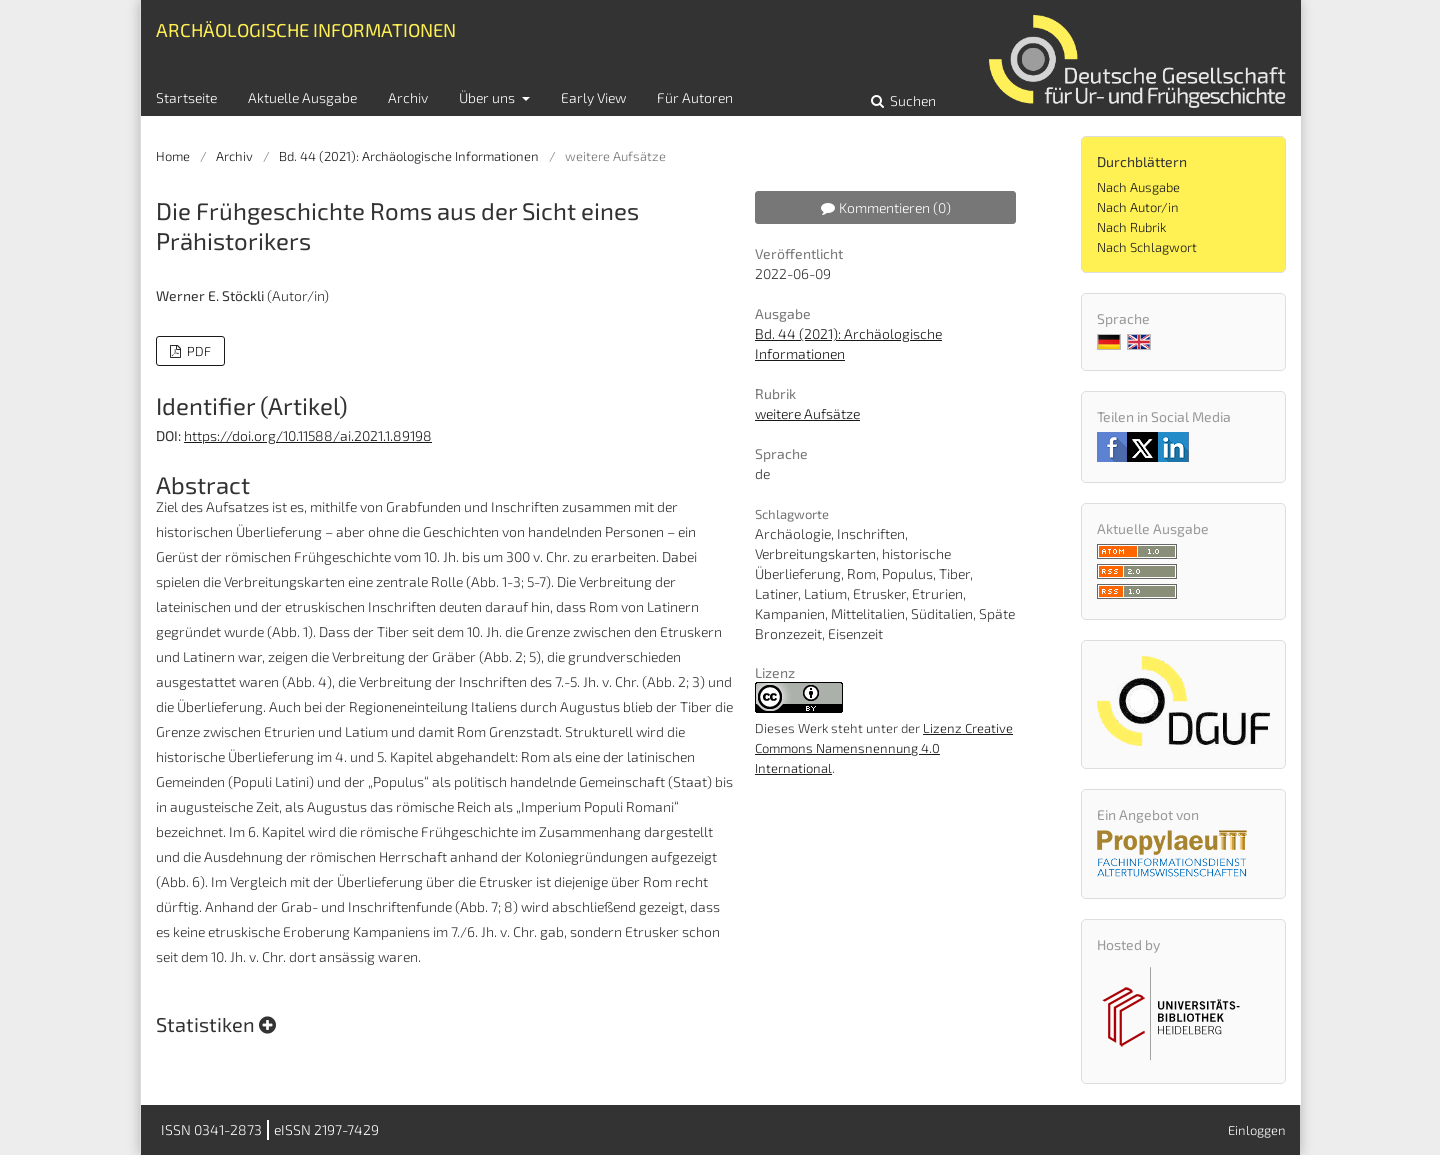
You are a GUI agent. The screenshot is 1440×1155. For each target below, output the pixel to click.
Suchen (911, 100)
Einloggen (1257, 1130)
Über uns (488, 97)
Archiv (408, 97)
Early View (593, 97)
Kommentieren (886, 207)
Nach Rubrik (1131, 227)
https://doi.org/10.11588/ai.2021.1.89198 (308, 435)
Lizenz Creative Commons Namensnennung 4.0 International (884, 748)
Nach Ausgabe (1138, 187)
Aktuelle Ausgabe (302, 97)
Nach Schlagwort (1147, 247)
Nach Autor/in (1138, 207)
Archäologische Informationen (306, 29)
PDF (197, 351)
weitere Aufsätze (807, 413)
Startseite (186, 97)
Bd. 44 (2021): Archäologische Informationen (409, 156)
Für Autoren (695, 97)
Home (173, 156)
